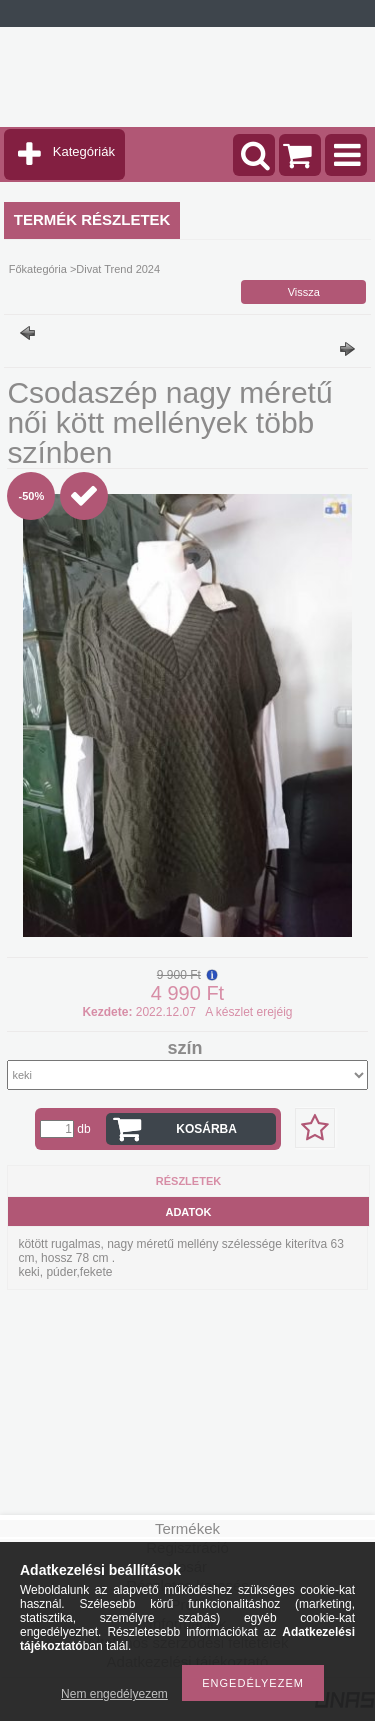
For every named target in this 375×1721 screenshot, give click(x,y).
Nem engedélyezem (114, 1694)
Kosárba (206, 1129)
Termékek (187, 1528)
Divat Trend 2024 (118, 269)
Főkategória (38, 269)
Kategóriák (84, 151)
